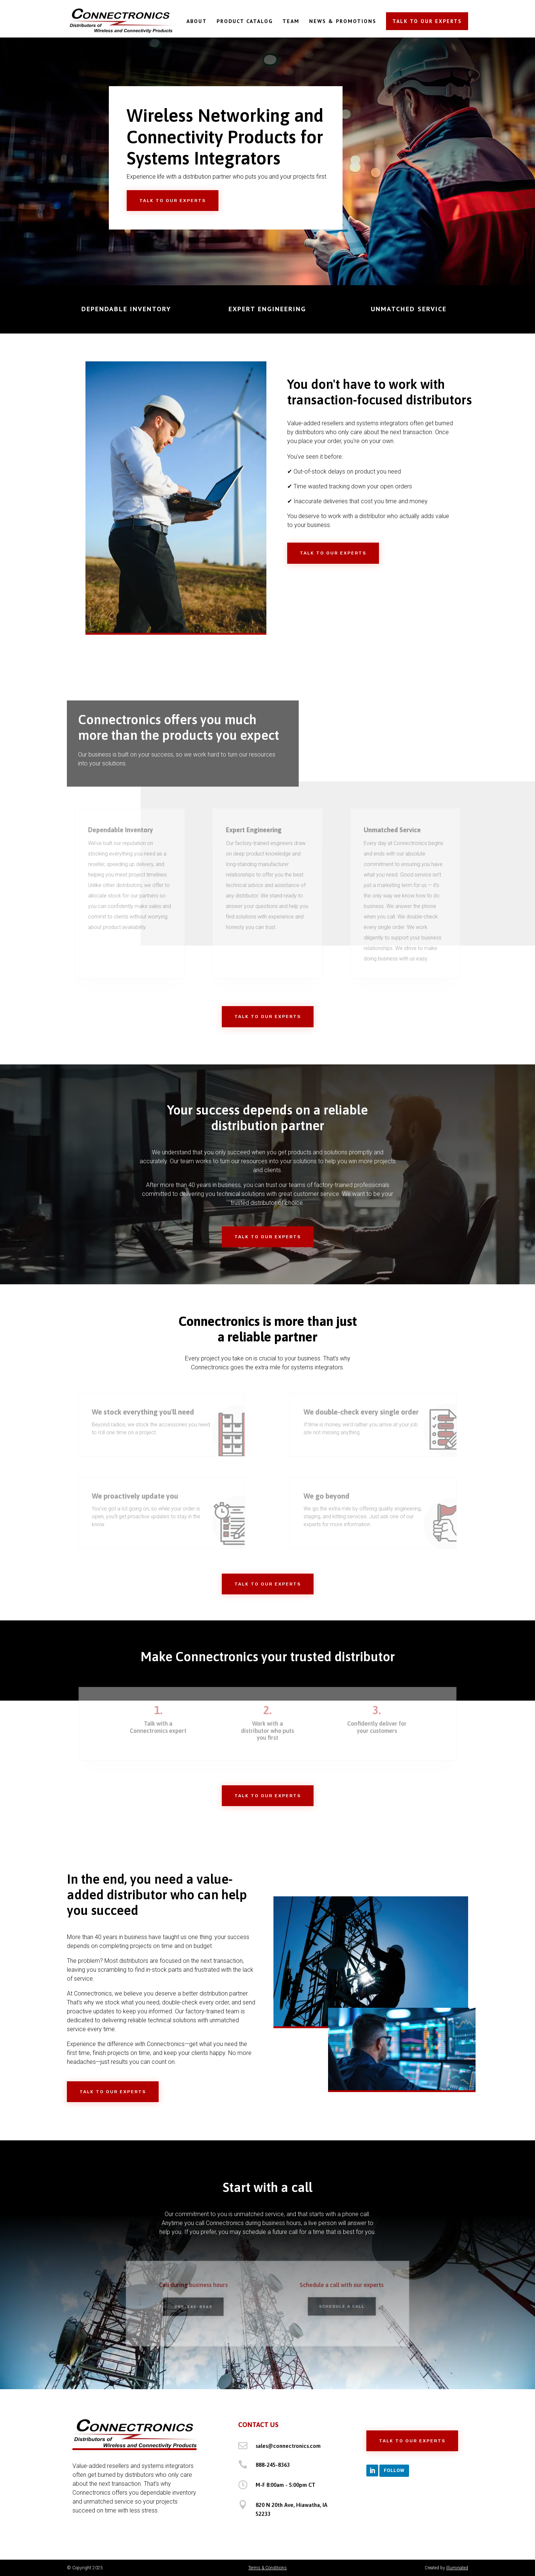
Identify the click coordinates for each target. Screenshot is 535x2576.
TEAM (290, 22)
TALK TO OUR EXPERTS (427, 21)
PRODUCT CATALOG (245, 22)
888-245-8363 (273, 2465)
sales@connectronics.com (288, 2446)
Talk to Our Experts (172, 200)
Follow (394, 2470)
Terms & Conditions (267, 2567)
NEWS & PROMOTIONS (342, 22)
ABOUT (197, 22)
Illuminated (457, 2567)
